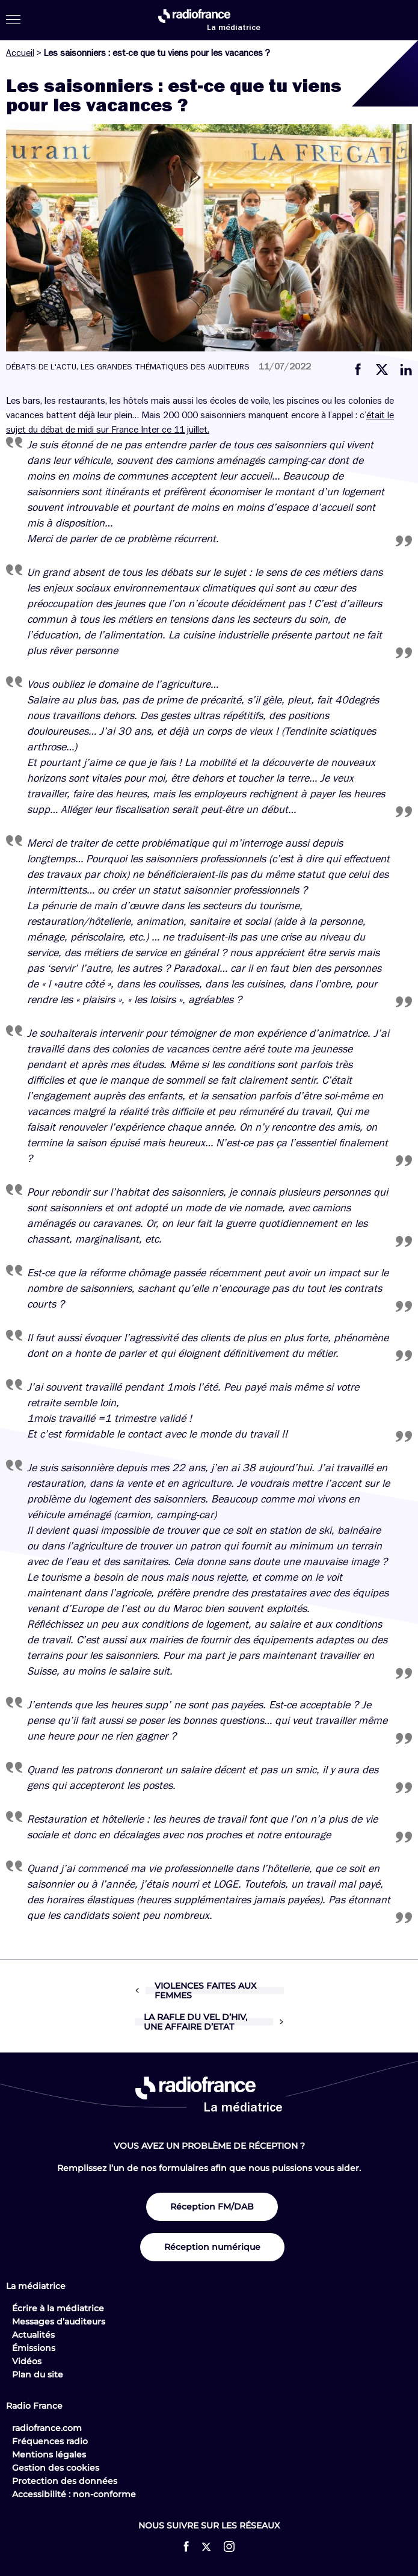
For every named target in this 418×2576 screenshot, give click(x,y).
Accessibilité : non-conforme (74, 2494)
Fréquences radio (50, 2441)
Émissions (33, 2348)
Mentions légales (49, 2454)
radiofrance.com (47, 2428)
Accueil (20, 53)
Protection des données (64, 2481)
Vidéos (26, 2361)
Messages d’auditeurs (58, 2321)
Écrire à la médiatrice (58, 2308)
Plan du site (37, 2374)
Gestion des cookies (55, 2467)
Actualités (33, 2334)
